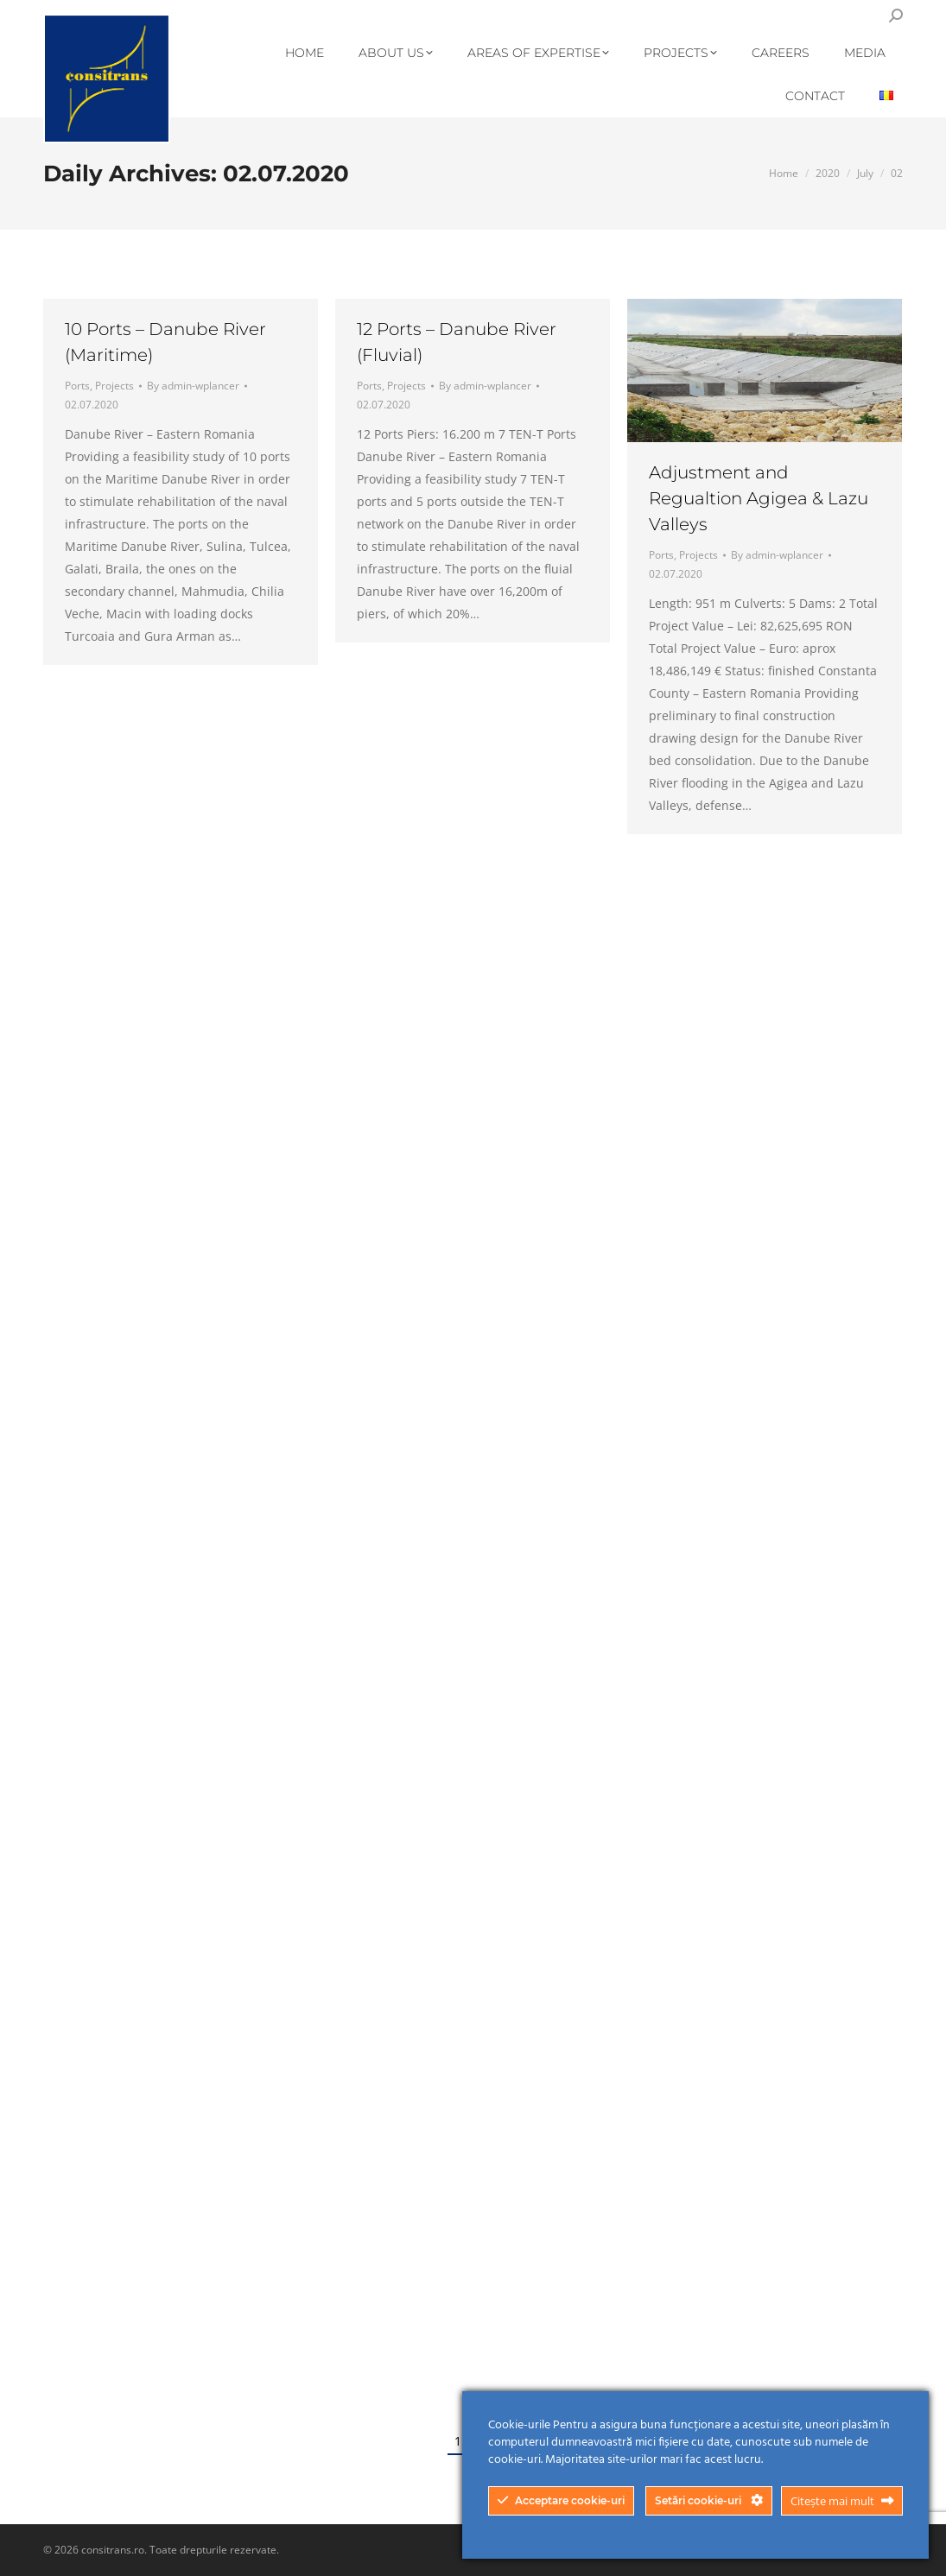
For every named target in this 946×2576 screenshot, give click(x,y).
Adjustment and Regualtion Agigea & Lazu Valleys (758, 498)
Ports (77, 385)
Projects (114, 385)
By (193, 385)
